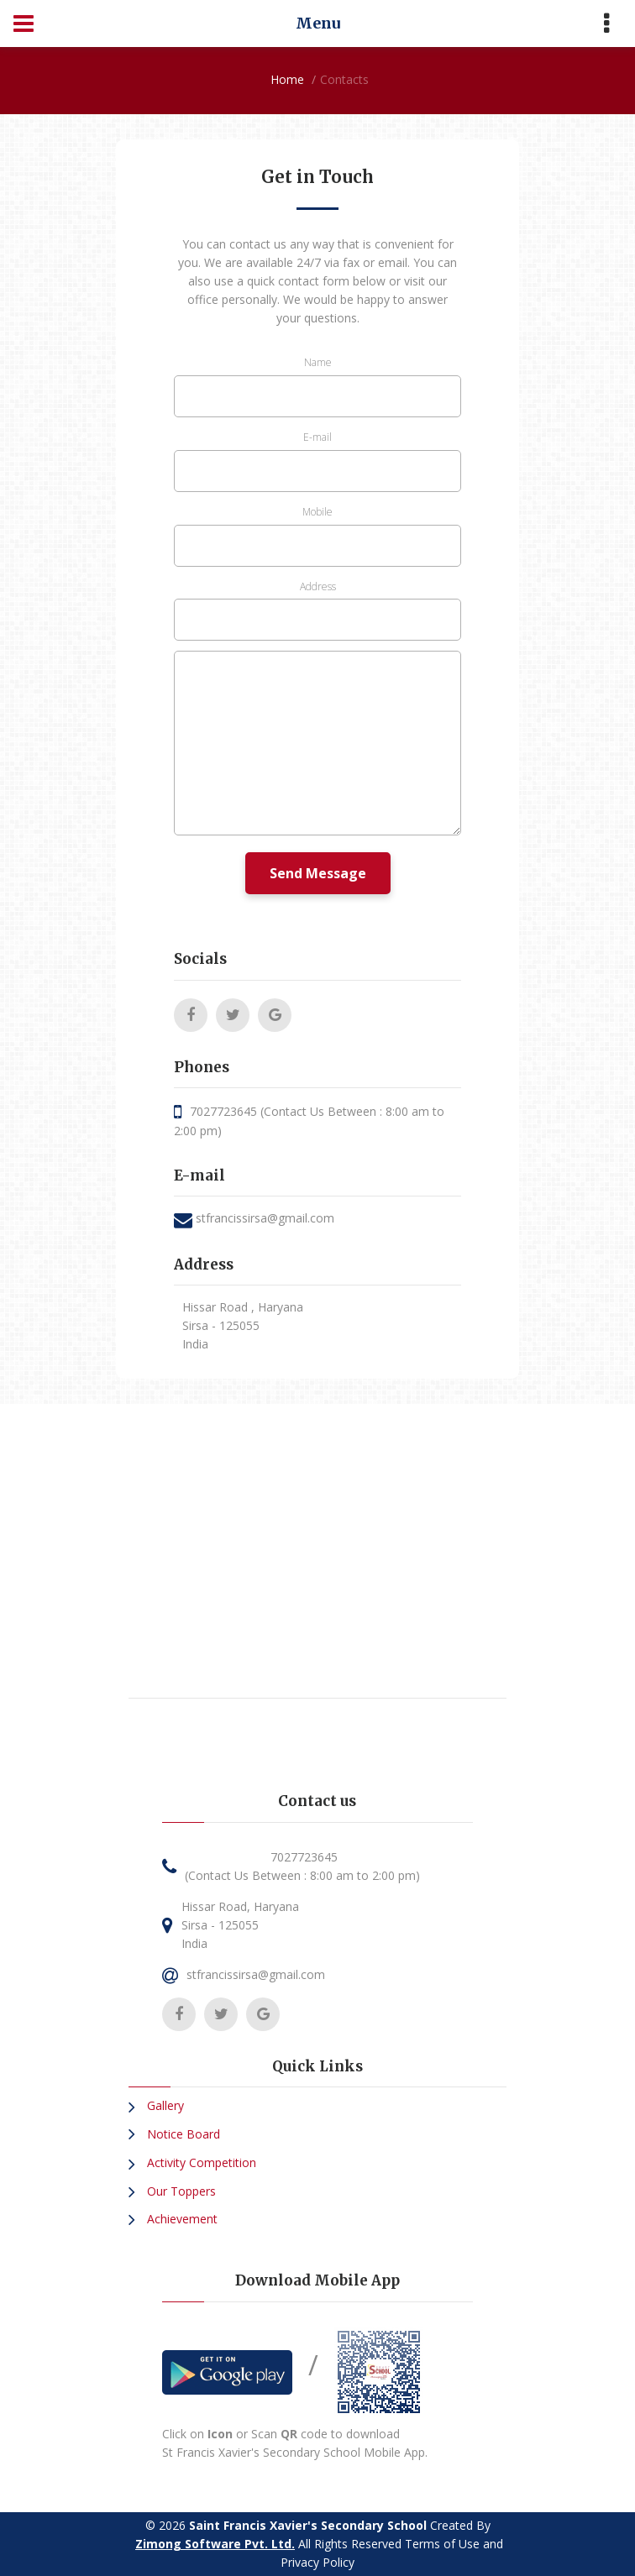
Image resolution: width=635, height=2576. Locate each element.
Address (318, 586)
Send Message (318, 873)
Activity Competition (200, 2162)
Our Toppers (180, 2191)
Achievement (181, 2219)
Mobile (317, 512)
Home (287, 79)
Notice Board (182, 2134)
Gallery (164, 2105)
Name (318, 362)
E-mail (317, 437)
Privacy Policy (317, 2562)
